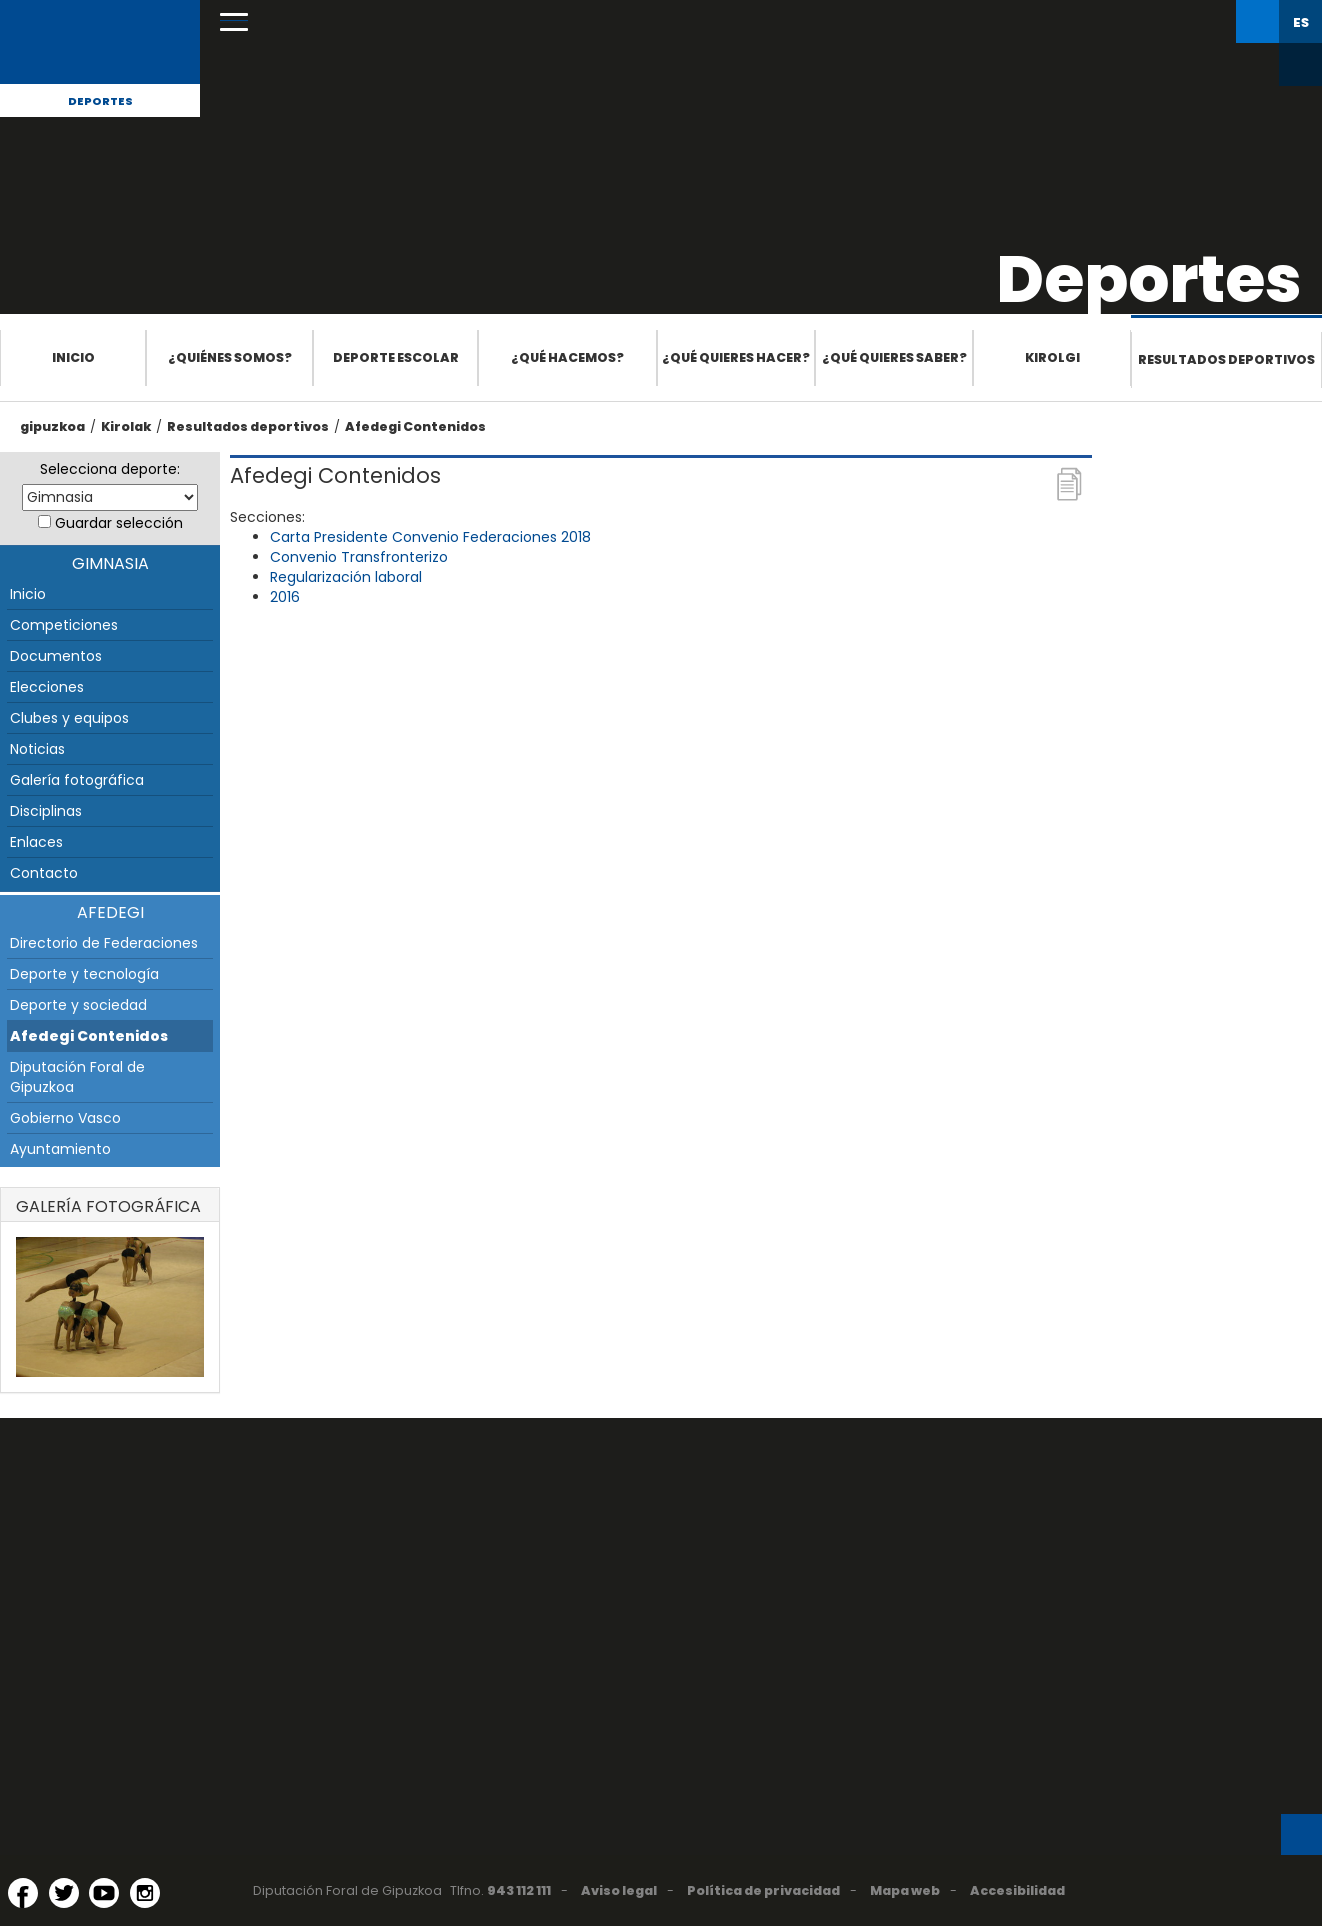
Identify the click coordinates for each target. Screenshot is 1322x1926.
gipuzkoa (52, 426)
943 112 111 (519, 1890)
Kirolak (126, 426)
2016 (285, 597)
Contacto (44, 873)
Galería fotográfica (77, 780)
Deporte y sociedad (78, 1005)
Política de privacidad (763, 1890)
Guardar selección (119, 523)
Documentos (56, 656)
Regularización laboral (346, 577)
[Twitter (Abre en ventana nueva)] (64, 1893)
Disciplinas (46, 811)
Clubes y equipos (69, 718)
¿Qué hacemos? (567, 357)
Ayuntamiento (60, 1149)
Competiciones (64, 625)
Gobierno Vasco (65, 1118)
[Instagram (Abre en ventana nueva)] (145, 1893)
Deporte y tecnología (84, 974)
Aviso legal (619, 1890)
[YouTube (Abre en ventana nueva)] (104, 1893)
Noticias (37, 749)
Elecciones (47, 687)
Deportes (100, 101)
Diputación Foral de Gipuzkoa (77, 1077)
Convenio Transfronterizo (359, 557)
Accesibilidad (1017, 1890)
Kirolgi (1052, 357)
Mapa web (905, 1890)
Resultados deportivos (1226, 359)
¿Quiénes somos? (230, 357)
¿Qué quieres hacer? (736, 357)
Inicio (73, 357)
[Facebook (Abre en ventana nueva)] (23, 1893)
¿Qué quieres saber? (894, 357)
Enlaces (36, 842)
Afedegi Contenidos (415, 426)
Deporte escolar (396, 357)
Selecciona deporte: (110, 469)
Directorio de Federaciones (104, 943)
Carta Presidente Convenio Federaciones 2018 (430, 537)
